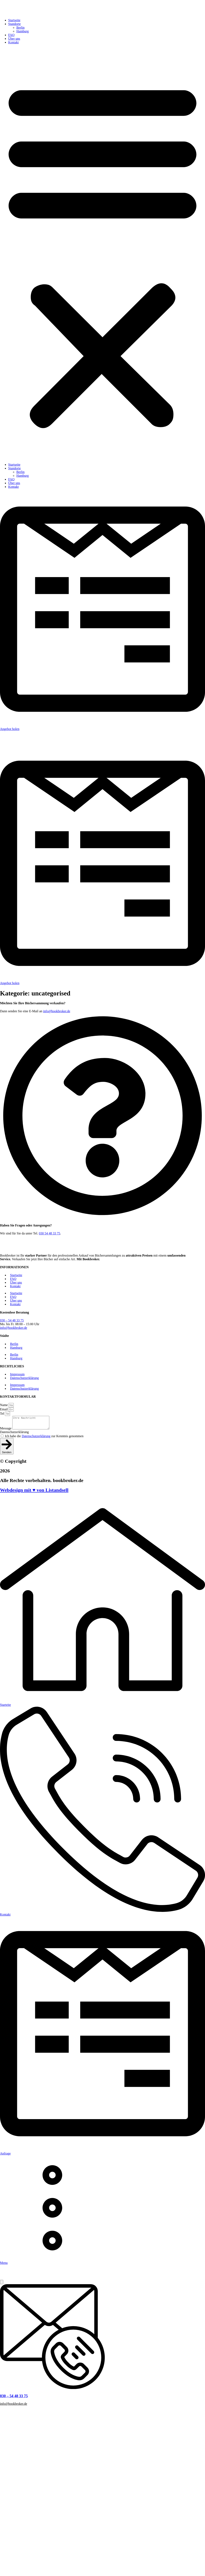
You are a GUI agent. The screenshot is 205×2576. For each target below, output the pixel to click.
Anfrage (5, 2156)
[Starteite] (102, 1703)
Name (4, 1405)
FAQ (11, 35)
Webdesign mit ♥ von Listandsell (34, 1492)
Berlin (20, 27)
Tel (2, 1413)
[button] (102, 254)
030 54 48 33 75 (49, 1233)
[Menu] (52, 2261)
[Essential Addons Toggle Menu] (1, 2284)
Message (6, 1430)
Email (4, 1409)
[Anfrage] (102, 2152)
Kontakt (13, 42)
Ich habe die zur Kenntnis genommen (44, 1438)
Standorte (14, 24)
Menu (4, 2265)
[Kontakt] (102, 1913)
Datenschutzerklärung (23, 1378)
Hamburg (22, 31)
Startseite (14, 20)
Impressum (16, 1374)
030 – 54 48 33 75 (12, 1320)
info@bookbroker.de (56, 1011)
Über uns (14, 38)
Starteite (5, 1707)
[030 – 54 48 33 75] (52, 2390)
